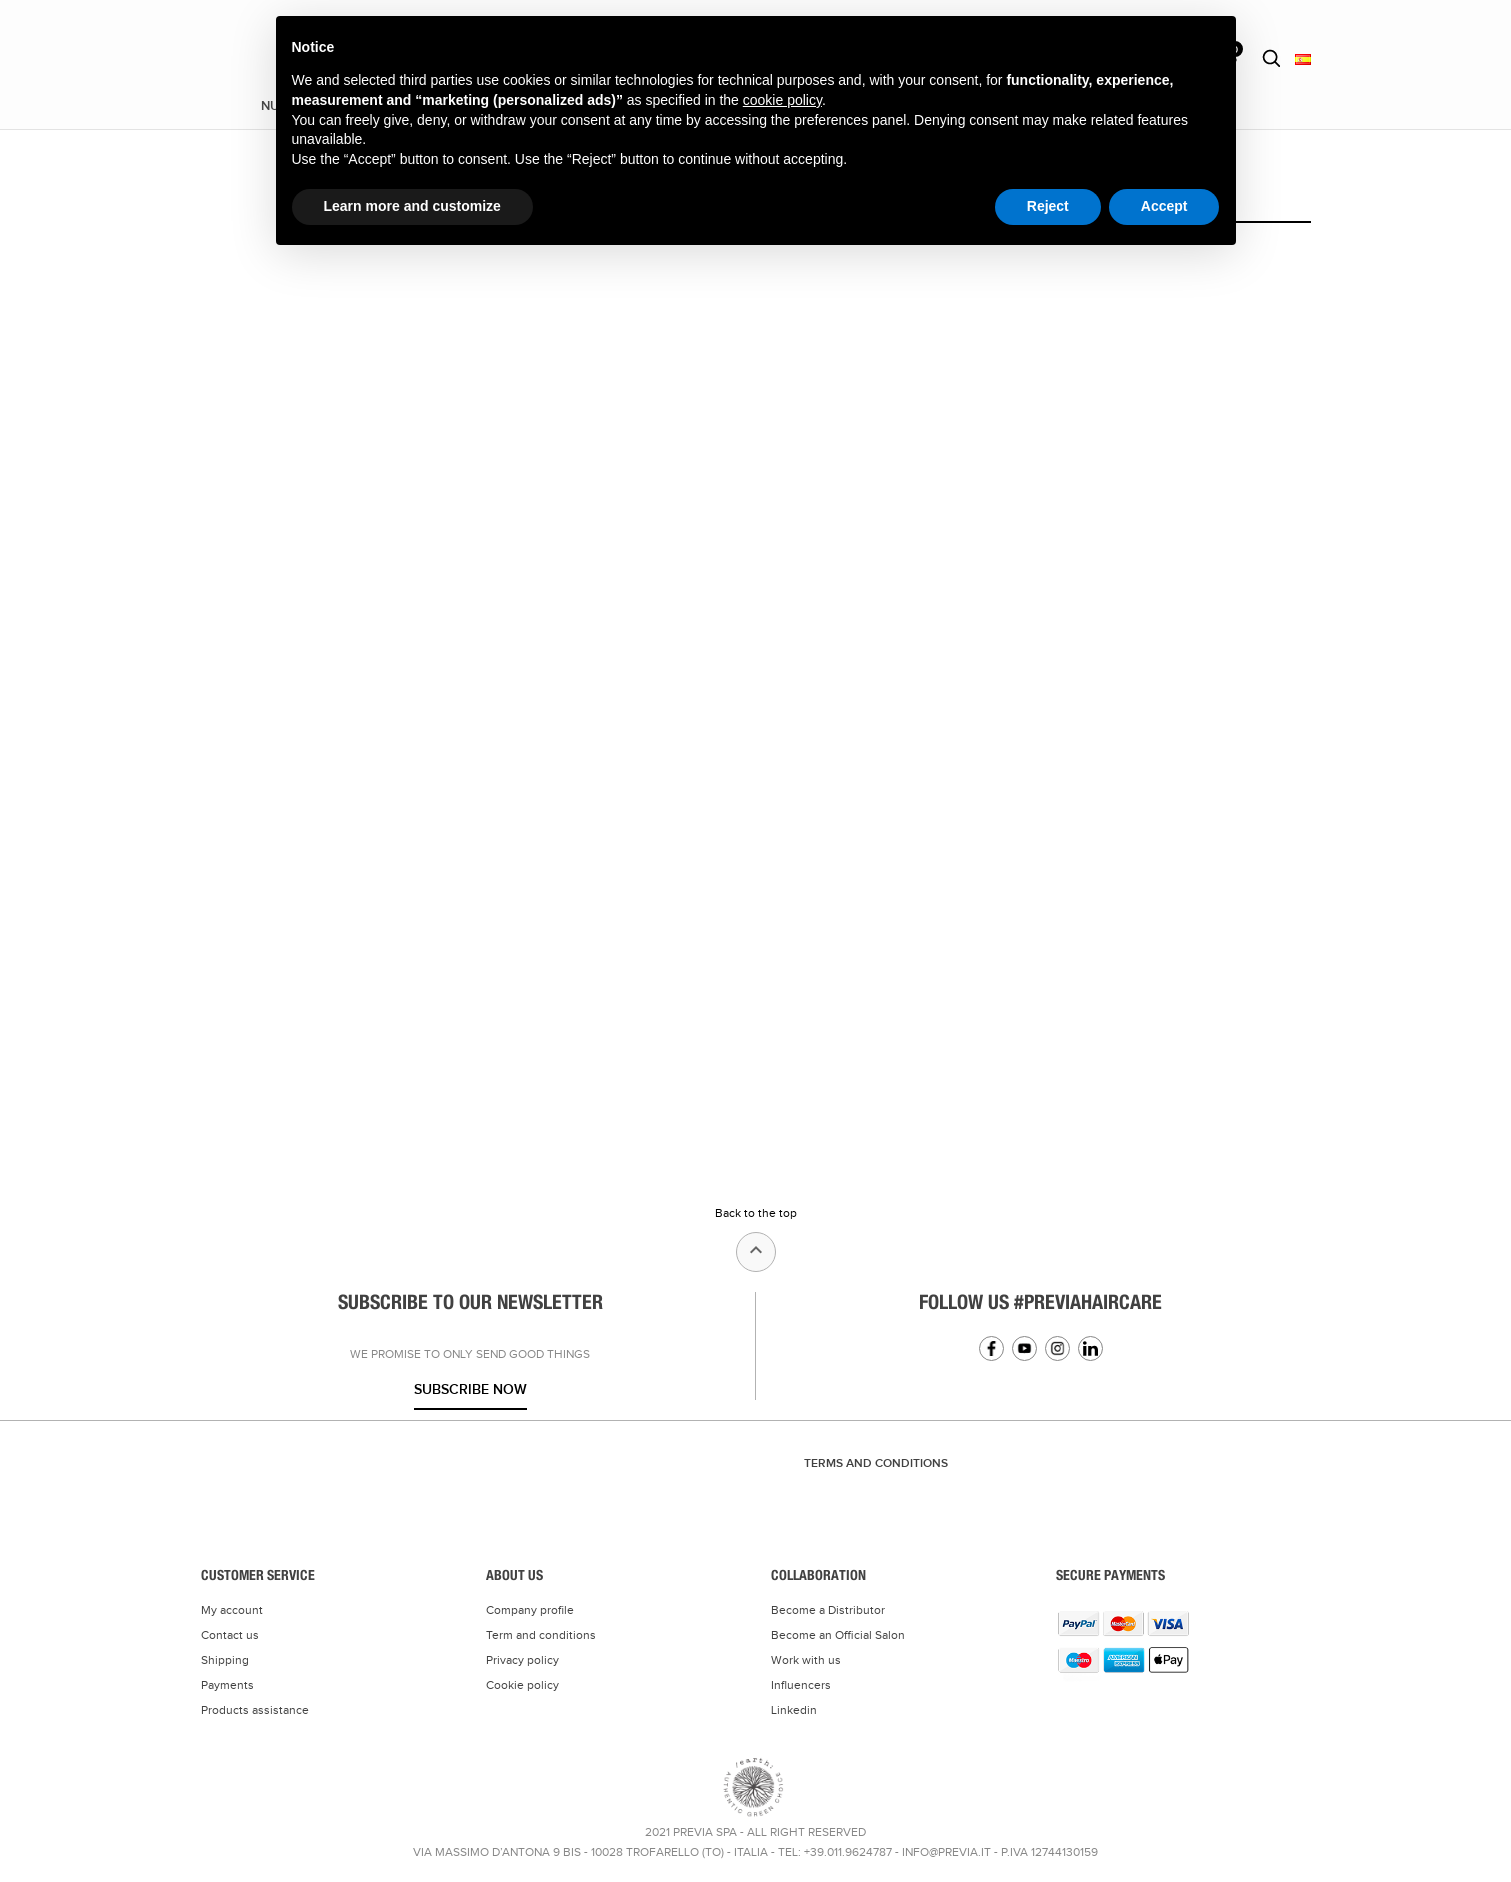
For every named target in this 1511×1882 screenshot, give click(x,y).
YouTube (1024, 1348)
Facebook (991, 1348)
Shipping (225, 1660)
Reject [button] (1048, 206)
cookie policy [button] (782, 100)
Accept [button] (1164, 206)
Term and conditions (541, 1635)
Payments (227, 1685)
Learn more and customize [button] (412, 206)
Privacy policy (522, 1660)
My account (232, 1610)
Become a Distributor (828, 1610)
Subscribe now (470, 1389)
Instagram (1057, 1348)
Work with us (806, 1660)
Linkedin (1090, 1348)
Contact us (230, 1635)
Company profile (530, 1610)
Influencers (801, 1685)
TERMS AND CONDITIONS (876, 1463)
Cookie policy (522, 1685)
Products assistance (255, 1710)
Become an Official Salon (838, 1635)
